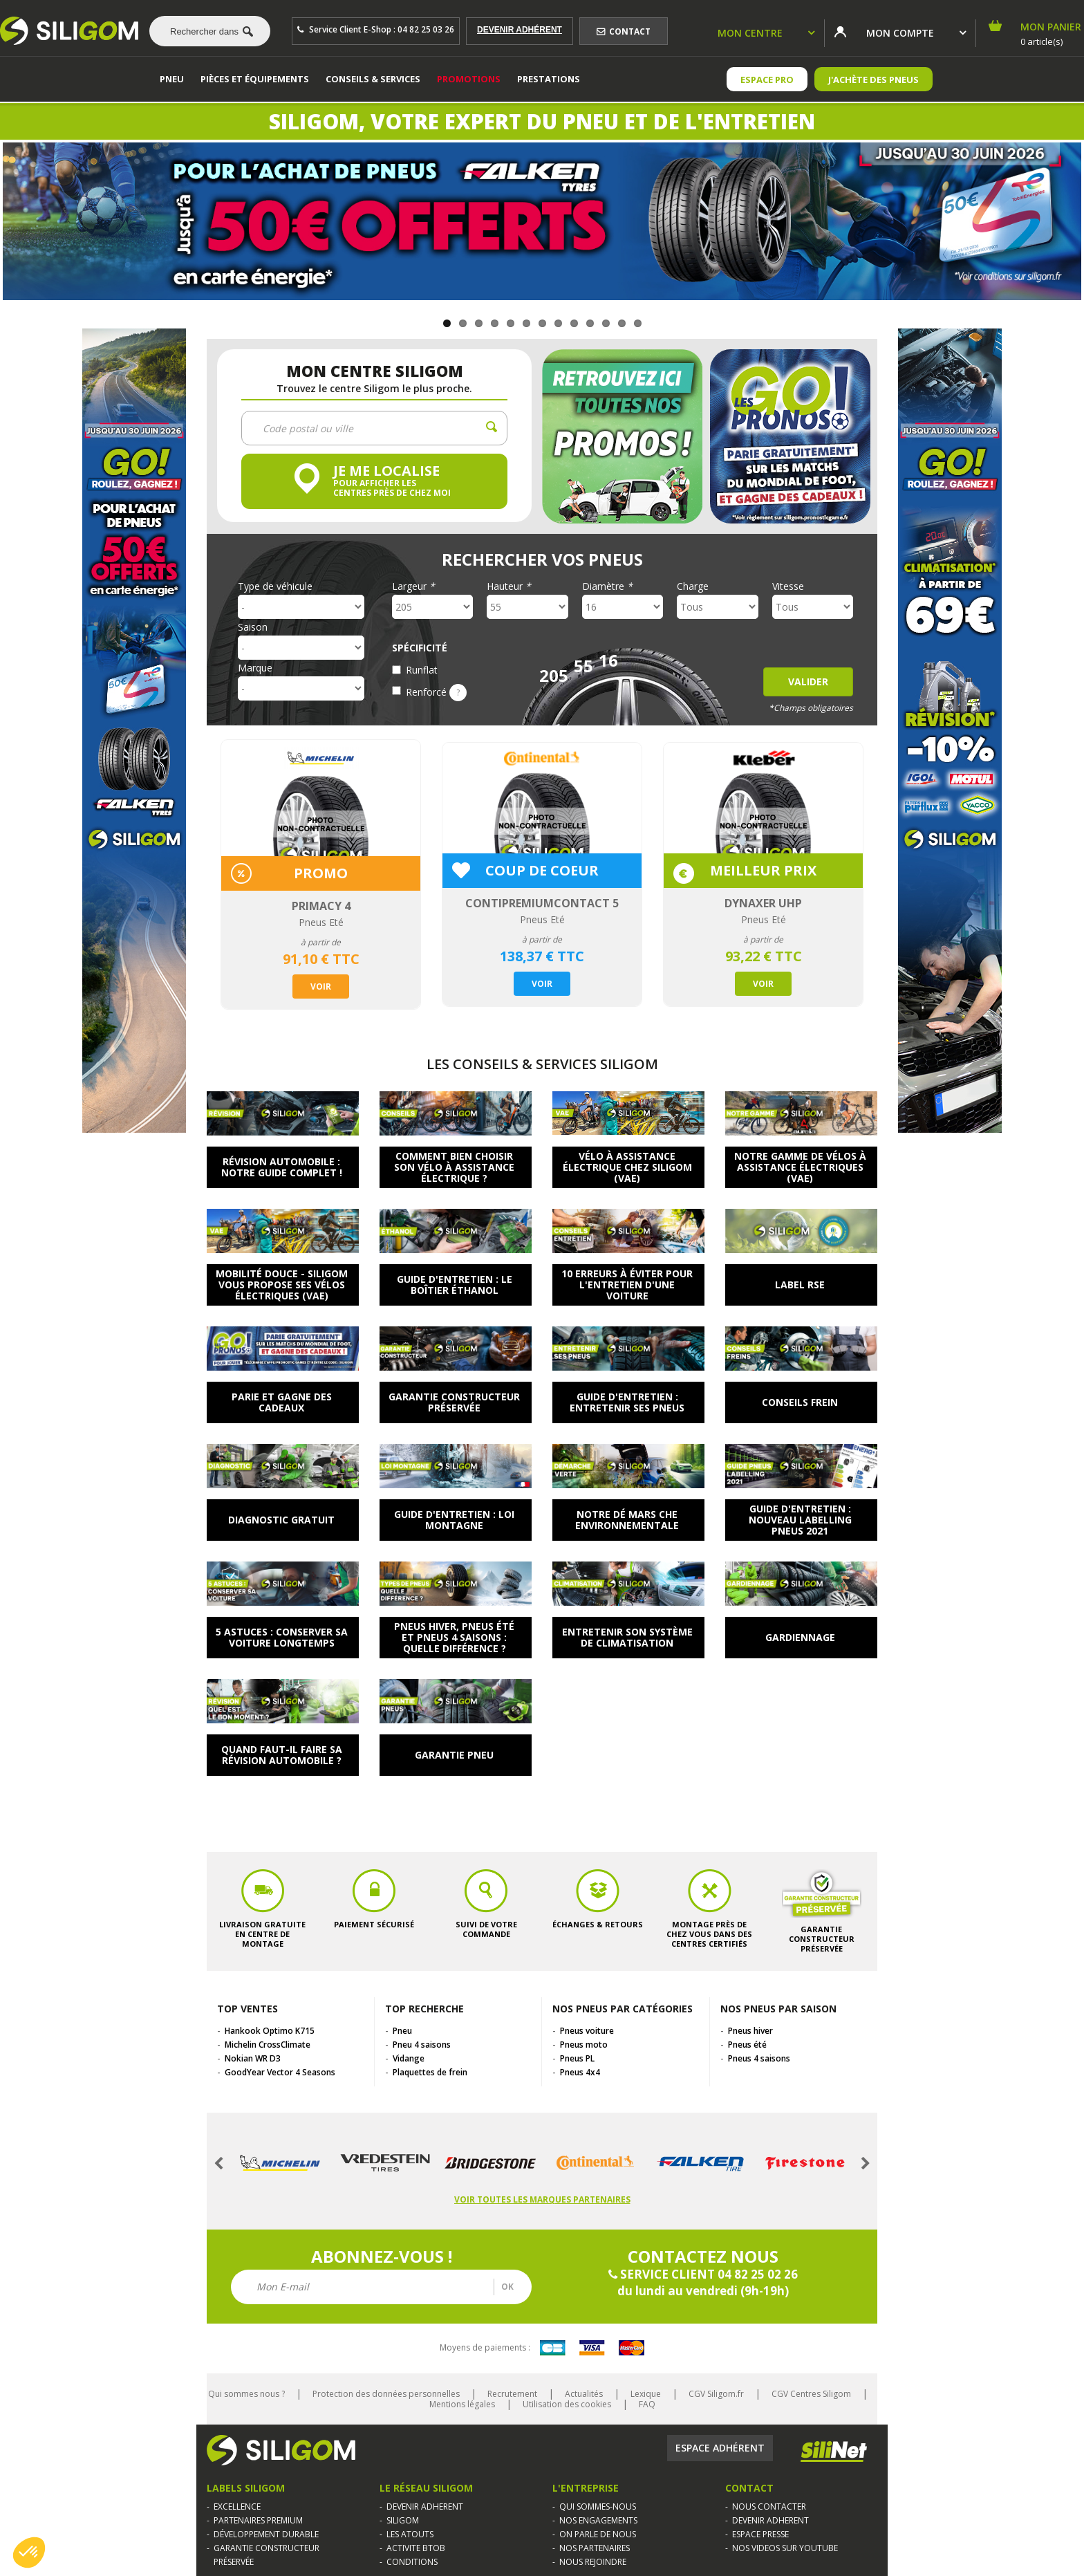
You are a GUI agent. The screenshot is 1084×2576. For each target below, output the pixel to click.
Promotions (469, 79)
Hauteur (509, 586)
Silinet (834, 2451)
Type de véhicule (275, 586)
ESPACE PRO (767, 79)
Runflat (422, 669)
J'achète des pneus (873, 79)
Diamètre (607, 586)
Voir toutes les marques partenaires (542, 2199)
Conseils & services (373, 79)
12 (622, 323)
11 (606, 323)
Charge (693, 586)
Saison (253, 627)
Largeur (413, 586)
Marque (255, 668)
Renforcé (436, 691)
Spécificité (419, 648)
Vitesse (788, 586)
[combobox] (205, 31)
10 (590, 323)
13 (638, 323)
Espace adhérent (720, 2447)
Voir (320, 986)
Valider (808, 681)
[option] (320, 874)
